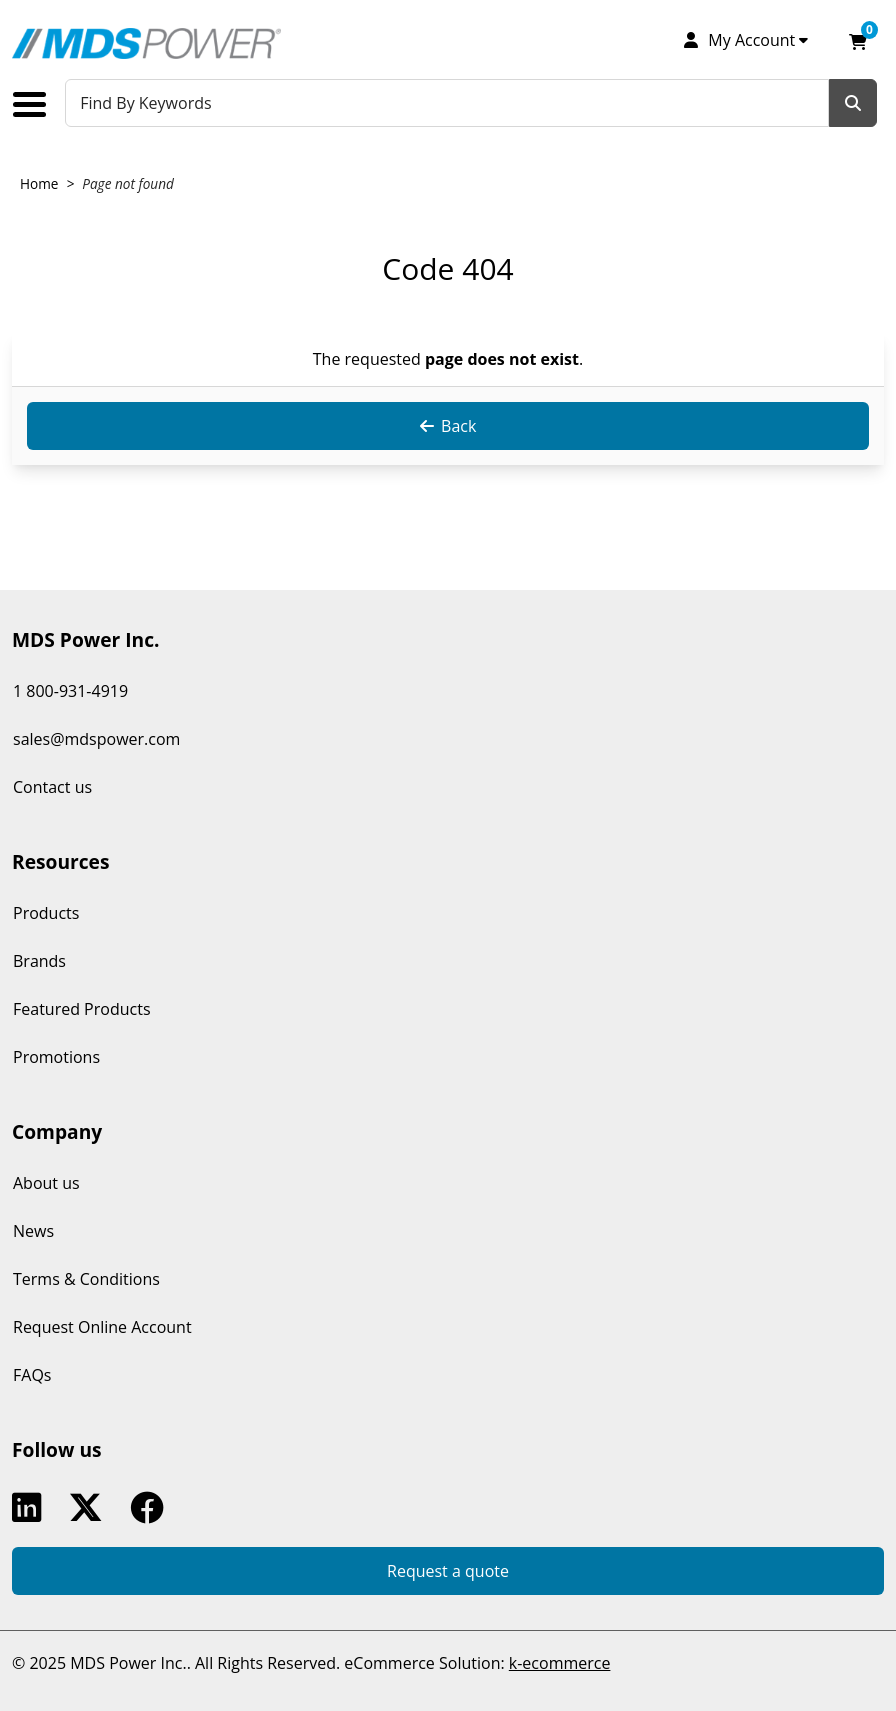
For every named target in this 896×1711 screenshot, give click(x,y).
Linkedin (31, 1508)
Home (39, 183)
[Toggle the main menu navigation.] (37, 104)
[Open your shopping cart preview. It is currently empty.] (858, 40)
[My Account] (745, 40)
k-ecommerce (560, 1663)
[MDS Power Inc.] (146, 43)
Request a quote (448, 1571)
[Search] (853, 103)
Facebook (151, 1508)
